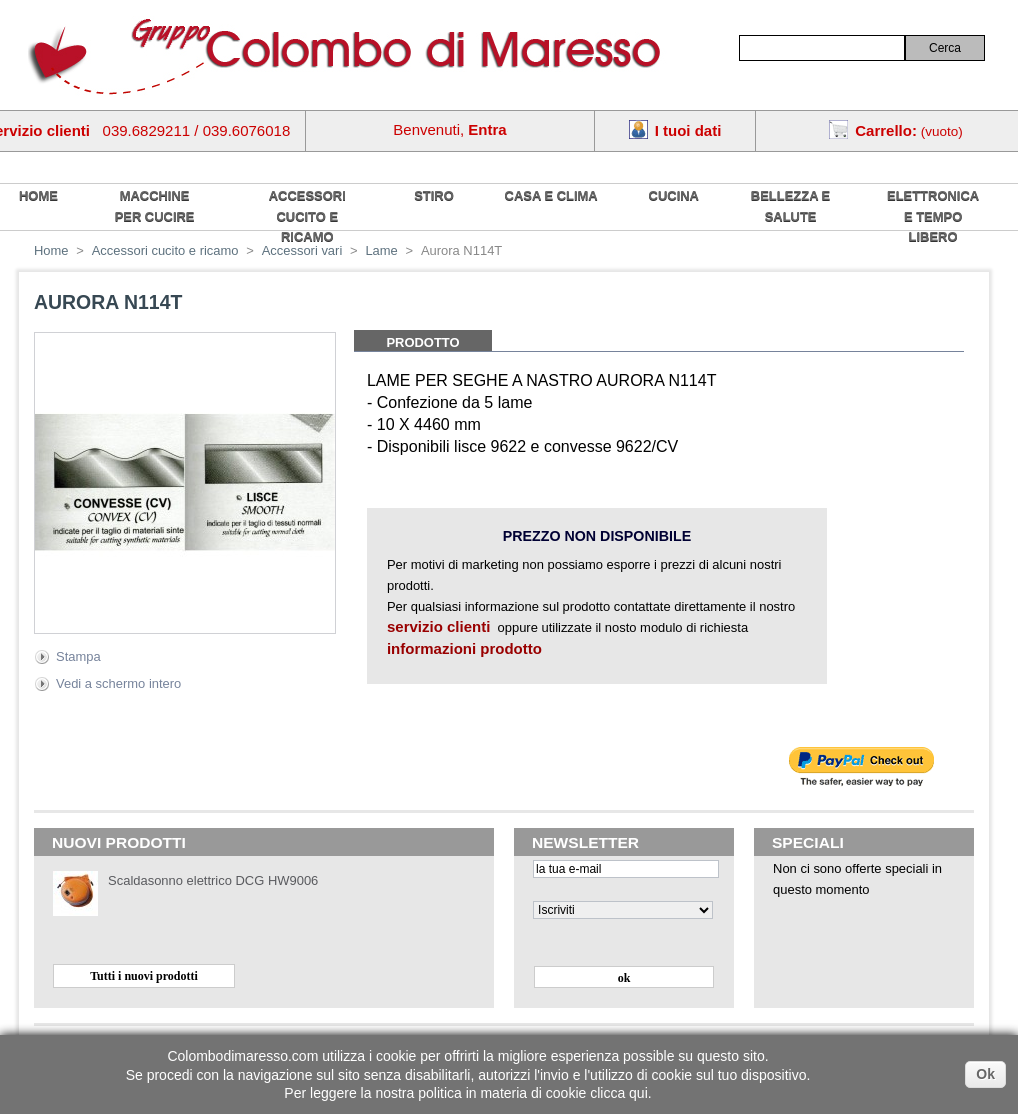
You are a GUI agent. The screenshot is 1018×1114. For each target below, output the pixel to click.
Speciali (808, 842)
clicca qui (619, 1093)
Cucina (674, 195)
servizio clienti (438, 626)
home (38, 195)
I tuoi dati (688, 130)
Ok (985, 1074)
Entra (487, 129)
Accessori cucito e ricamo (307, 216)
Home (51, 250)
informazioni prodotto (464, 648)
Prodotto (422, 342)
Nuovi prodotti (119, 842)
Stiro (434, 195)
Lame (381, 250)
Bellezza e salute (790, 206)
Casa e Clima (551, 195)
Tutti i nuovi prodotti (144, 976)
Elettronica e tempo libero (933, 216)
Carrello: (886, 130)
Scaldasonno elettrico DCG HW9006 (213, 880)
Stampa (78, 656)
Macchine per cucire (155, 206)
